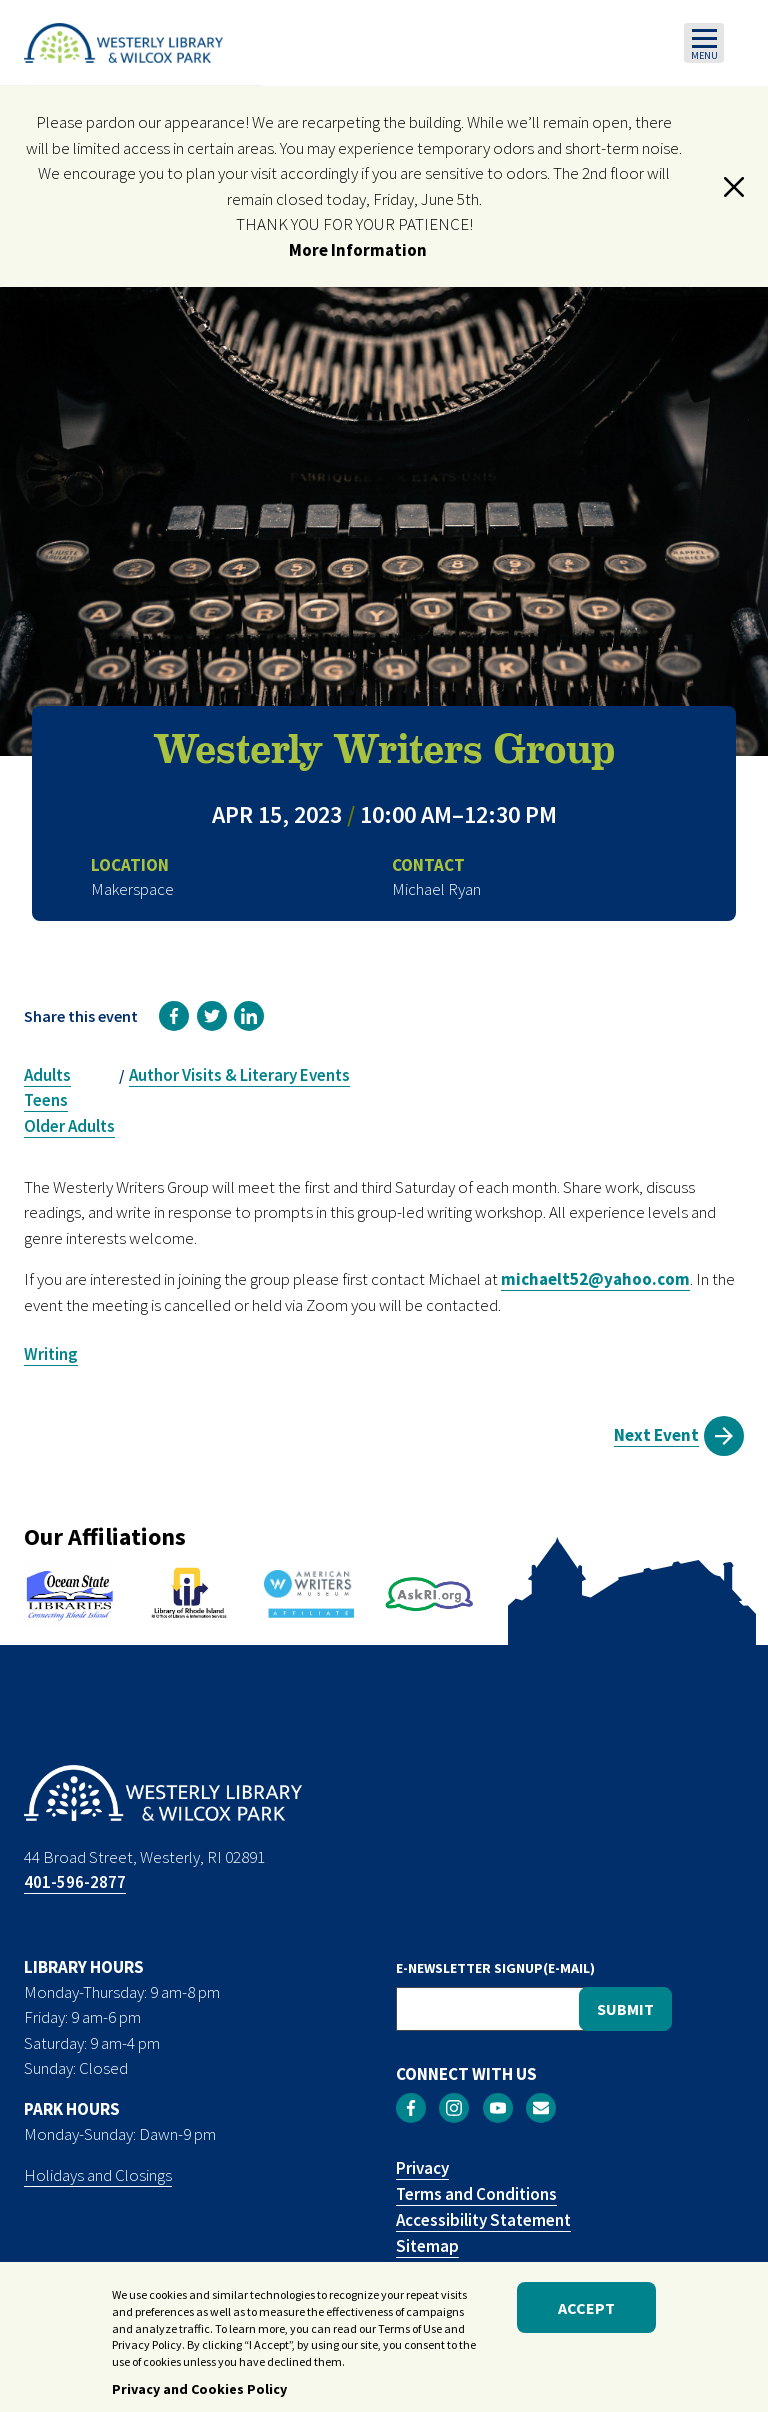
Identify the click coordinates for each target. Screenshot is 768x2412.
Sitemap (427, 2246)
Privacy (422, 2168)
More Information (358, 250)
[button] (734, 187)
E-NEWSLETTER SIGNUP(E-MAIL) (495, 1968)
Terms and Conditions (476, 2194)
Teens (46, 1100)
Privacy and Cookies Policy (199, 2394)
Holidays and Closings (98, 2175)
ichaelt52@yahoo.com (603, 1279)
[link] (174, 1016)
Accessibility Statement (483, 2220)
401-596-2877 (75, 1882)
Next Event (656, 1435)
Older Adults (69, 1126)
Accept (586, 2313)
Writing (51, 1354)
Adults (47, 1075)
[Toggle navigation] (704, 43)
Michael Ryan (436, 889)
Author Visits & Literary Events (239, 1075)
